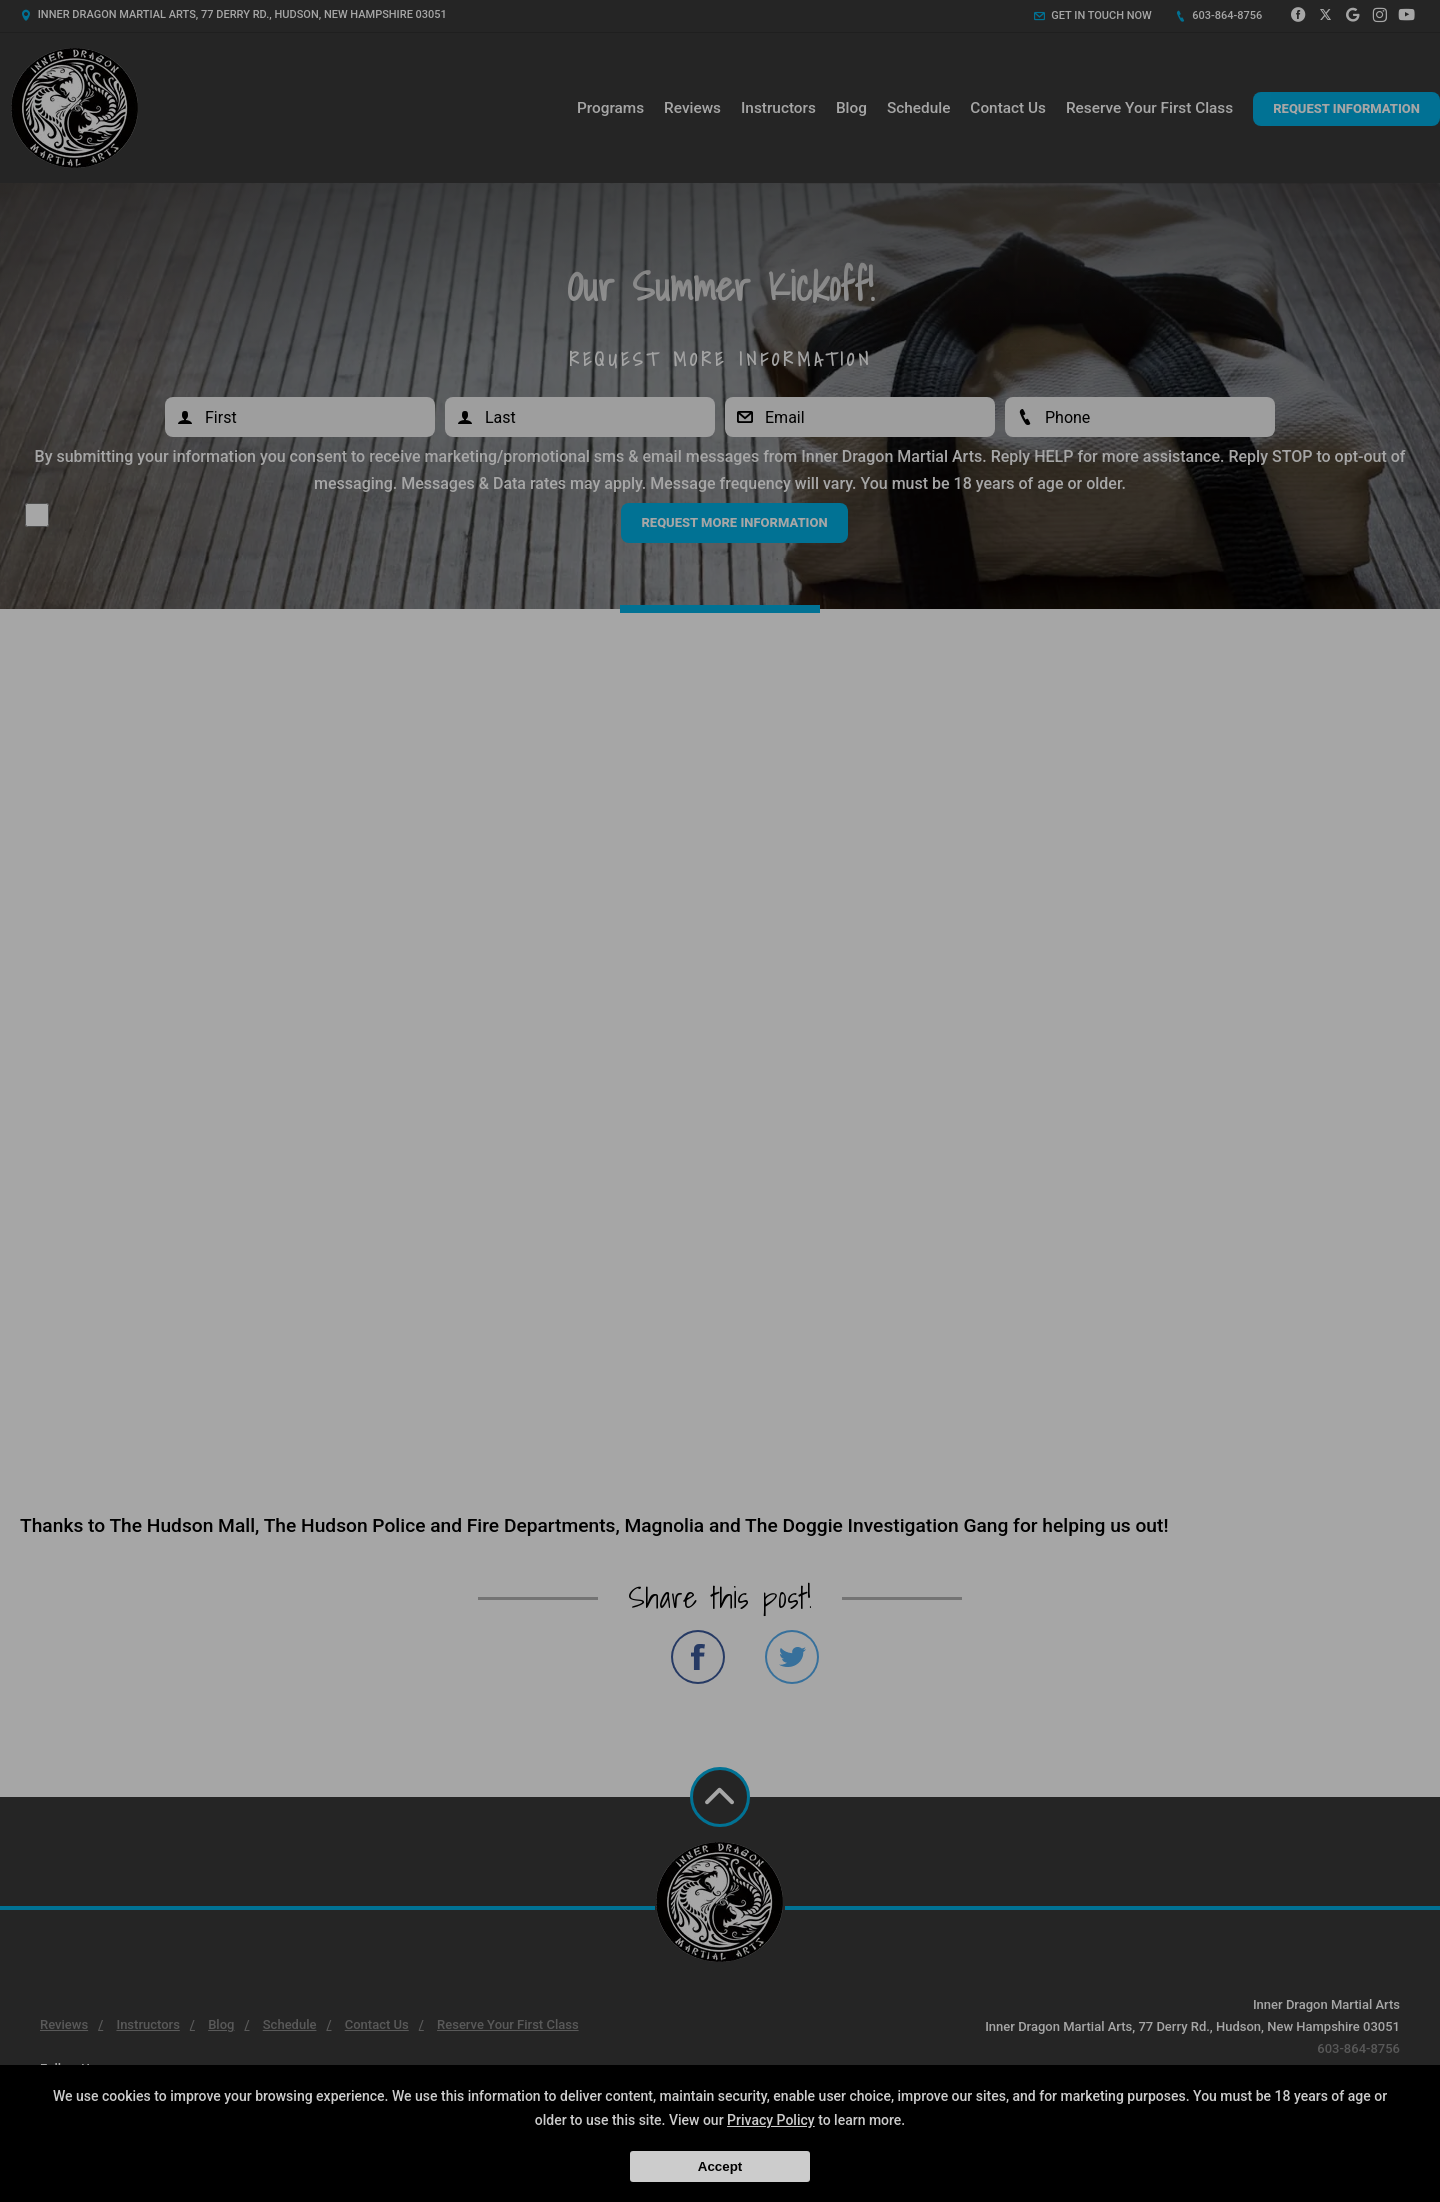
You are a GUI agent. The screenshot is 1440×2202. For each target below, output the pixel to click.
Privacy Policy (771, 2120)
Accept (720, 2166)
